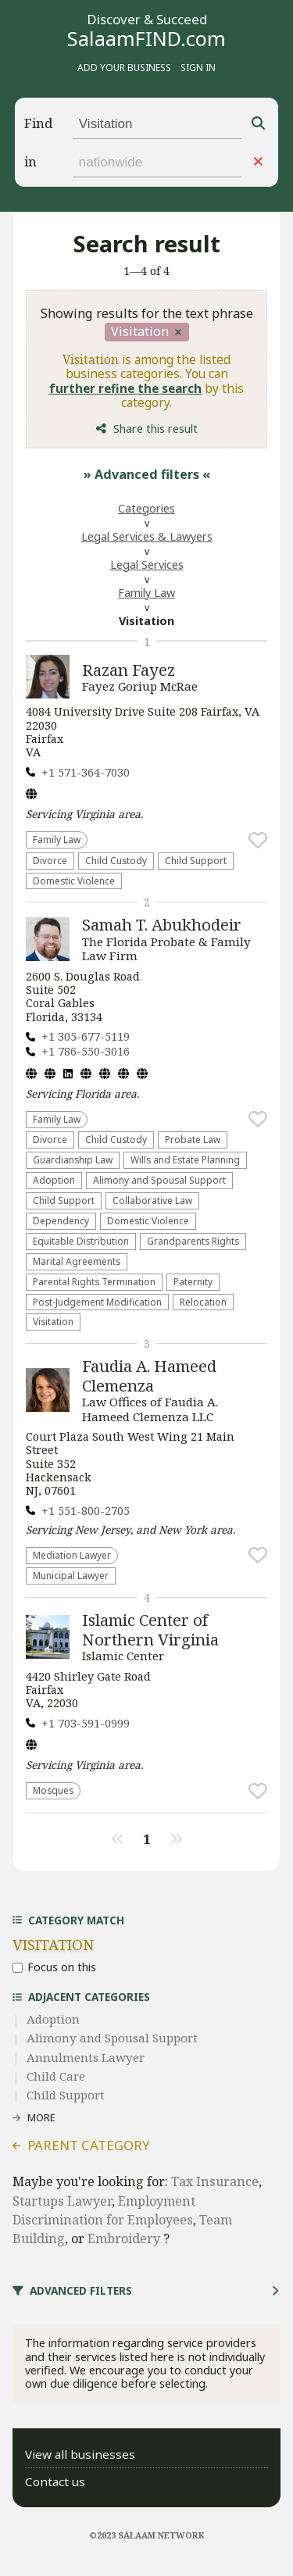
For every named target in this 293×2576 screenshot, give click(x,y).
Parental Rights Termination (94, 1281)
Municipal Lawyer (71, 1575)
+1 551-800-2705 (85, 1510)
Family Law (146, 592)
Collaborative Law (152, 1200)
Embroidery (125, 2238)
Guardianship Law (73, 1159)
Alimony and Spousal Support (159, 1180)
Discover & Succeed (147, 20)
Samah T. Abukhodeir (161, 924)
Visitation (53, 1321)
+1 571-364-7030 (85, 772)
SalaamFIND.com (146, 38)
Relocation (203, 1301)
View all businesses (80, 2454)
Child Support (196, 860)
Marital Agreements (76, 1261)
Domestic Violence (74, 880)
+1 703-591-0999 (85, 1723)
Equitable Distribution (81, 1240)
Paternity (193, 1281)
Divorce (50, 860)
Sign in (198, 67)
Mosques (53, 1790)
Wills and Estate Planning (185, 1159)
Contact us (55, 2481)
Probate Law (192, 1139)
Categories (146, 508)
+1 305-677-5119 (85, 1036)
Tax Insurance (215, 2181)
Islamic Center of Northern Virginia (150, 1629)
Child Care (56, 2076)
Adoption (54, 1180)
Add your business (124, 67)
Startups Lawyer (62, 2201)
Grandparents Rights (193, 1240)
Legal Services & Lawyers (147, 536)
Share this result (155, 428)
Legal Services (147, 564)
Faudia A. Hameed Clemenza (149, 1375)
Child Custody (116, 860)
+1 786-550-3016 (85, 1051)
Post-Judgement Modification (97, 1301)
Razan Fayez (128, 670)
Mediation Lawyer (72, 1555)
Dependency (61, 1220)
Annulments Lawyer (86, 2057)
